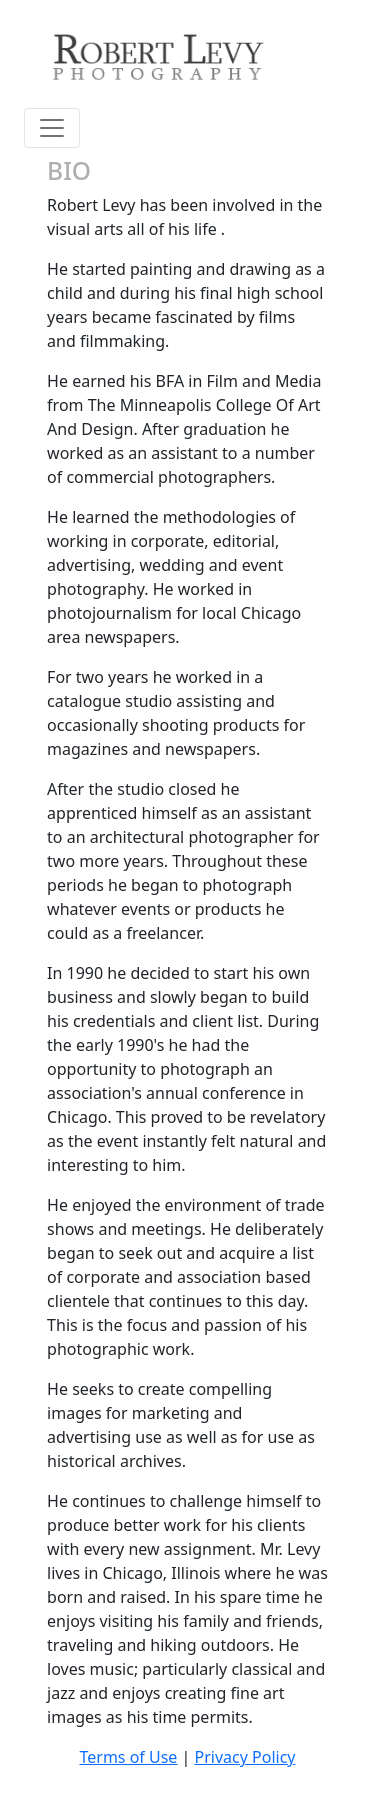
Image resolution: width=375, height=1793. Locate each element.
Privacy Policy (245, 1757)
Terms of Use (128, 1757)
